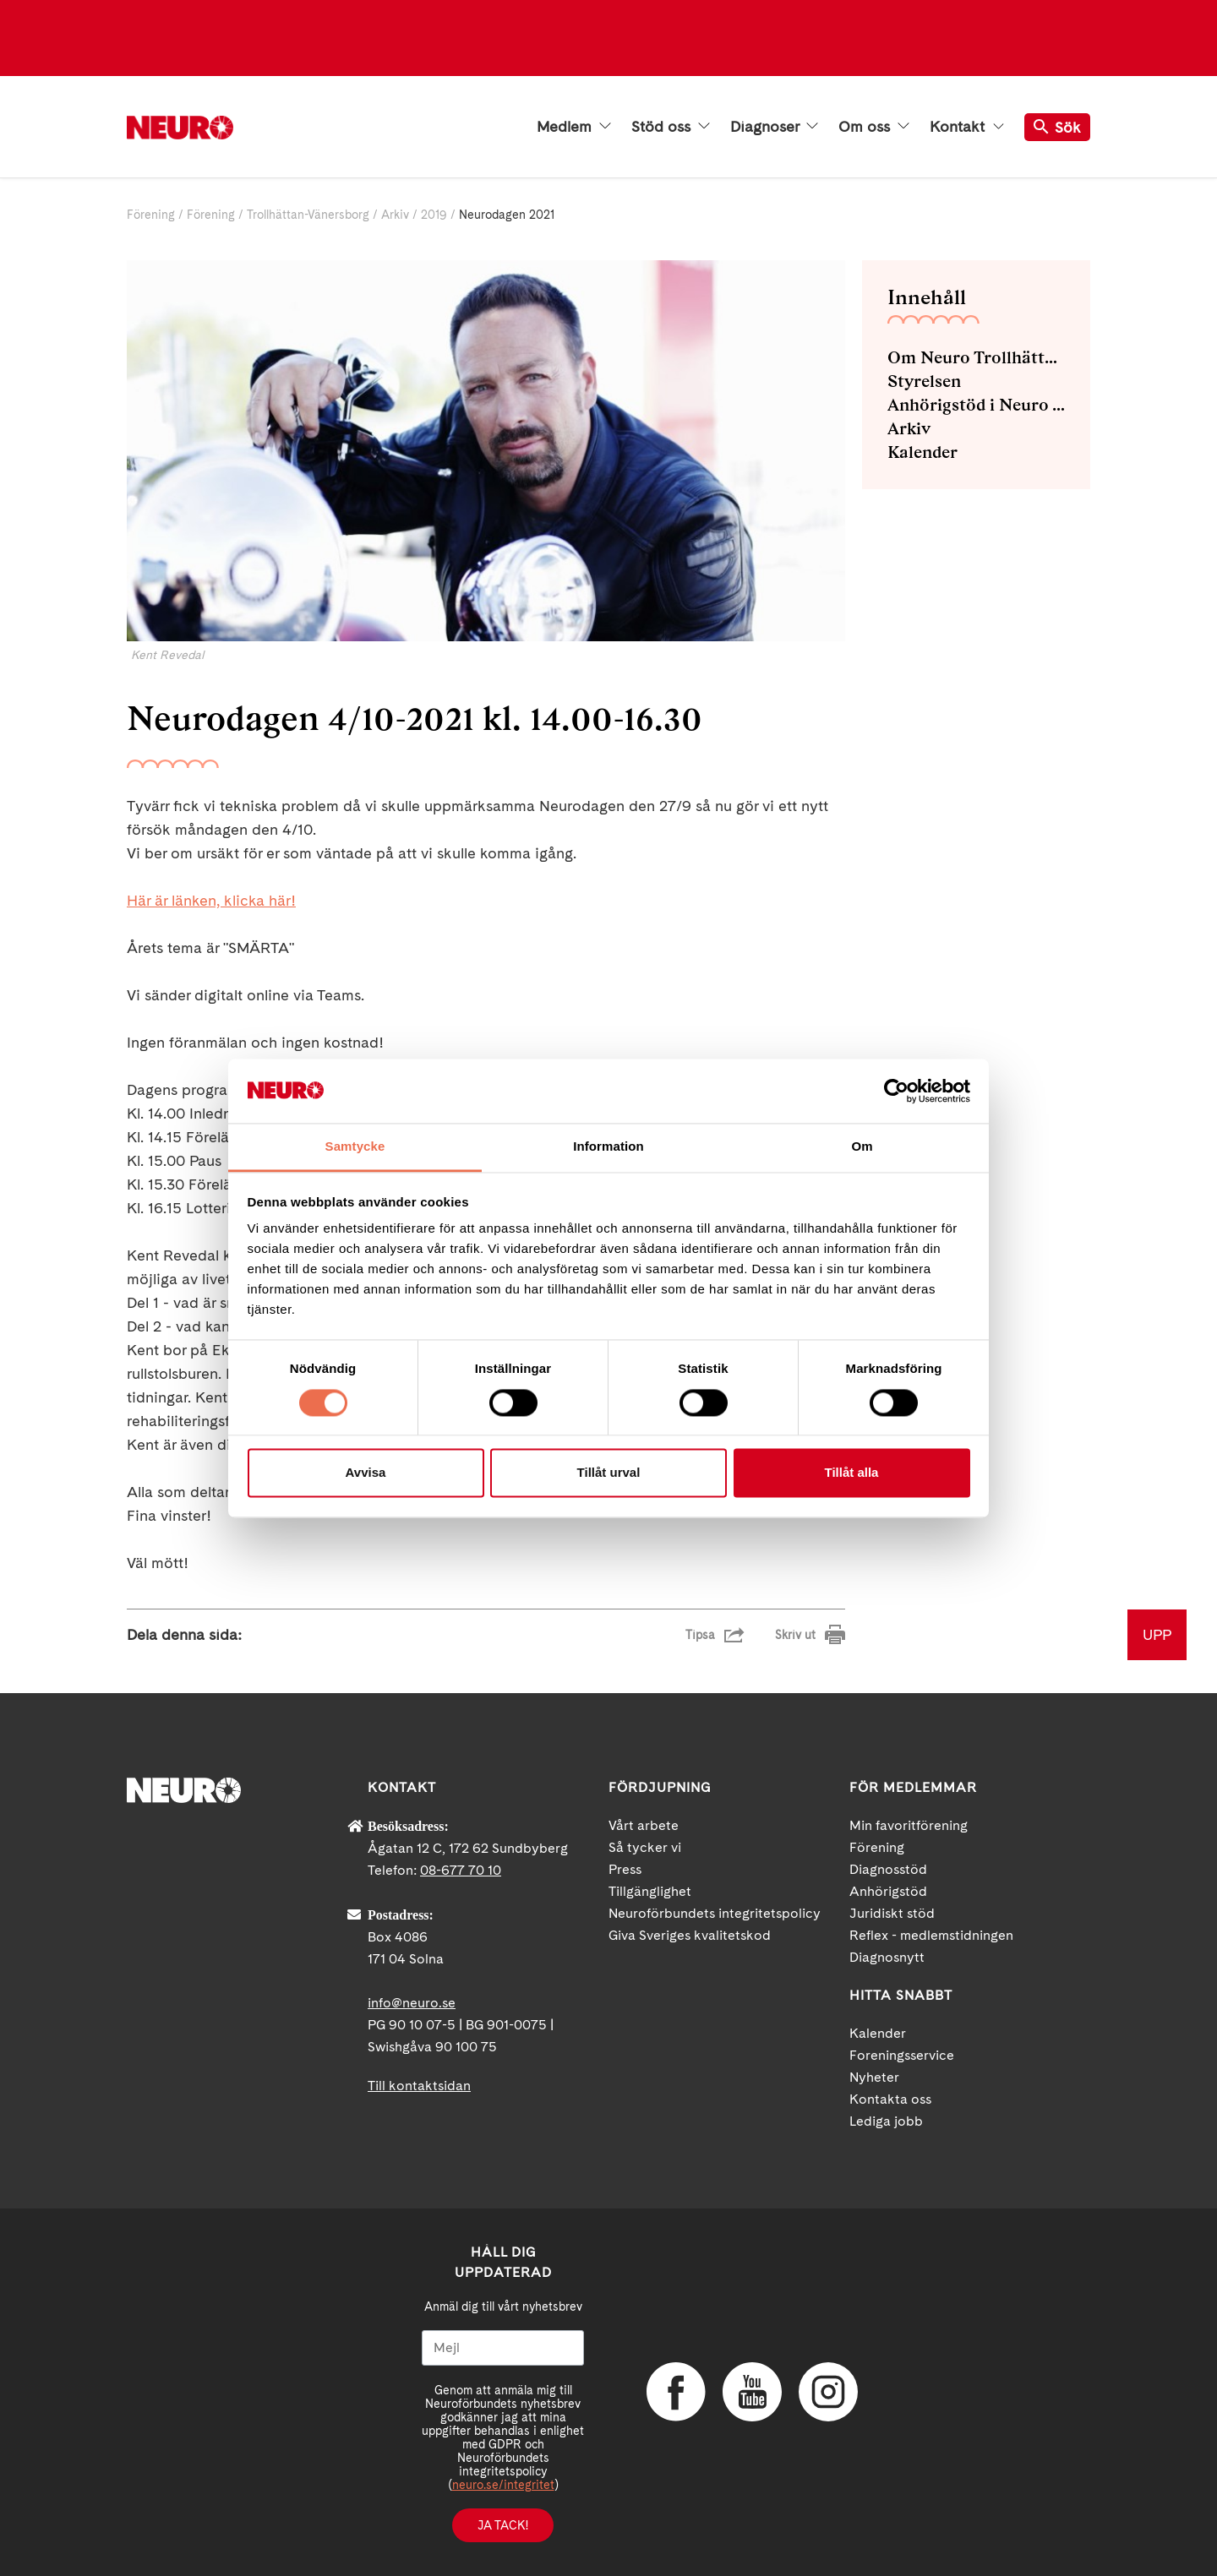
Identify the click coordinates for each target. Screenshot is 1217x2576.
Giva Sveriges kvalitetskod (689, 1935)
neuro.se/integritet (503, 2485)
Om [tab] (861, 1147)
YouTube (752, 2391)
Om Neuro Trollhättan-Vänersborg (976, 357)
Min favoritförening (908, 1825)
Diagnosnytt (887, 1957)
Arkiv (395, 214)
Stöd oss (670, 126)
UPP (1157, 1634)
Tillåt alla (852, 1473)
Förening (151, 214)
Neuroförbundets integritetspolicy (714, 1913)
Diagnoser (774, 126)
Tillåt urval (609, 1473)
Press (624, 1869)
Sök (1057, 127)
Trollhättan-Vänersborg (308, 214)
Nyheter (874, 2077)
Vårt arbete (643, 1825)
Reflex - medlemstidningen (931, 1935)
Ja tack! (503, 2525)
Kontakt (967, 126)
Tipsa (700, 1635)
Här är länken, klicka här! (211, 900)
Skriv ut (795, 1635)
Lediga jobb (886, 2121)
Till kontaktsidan (419, 2086)
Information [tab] (608, 1147)
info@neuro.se (412, 2003)
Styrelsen (924, 381)
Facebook (676, 2391)
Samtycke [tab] (355, 1147)
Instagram (828, 2391)
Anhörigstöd (888, 1891)
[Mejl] (503, 2348)
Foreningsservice (901, 2055)
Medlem (574, 126)
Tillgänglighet (649, 1891)
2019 (434, 214)
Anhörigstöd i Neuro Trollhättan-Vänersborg (976, 405)
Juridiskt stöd (892, 1913)
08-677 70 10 (460, 1870)
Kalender (922, 452)
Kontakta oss (890, 2099)
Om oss (873, 126)
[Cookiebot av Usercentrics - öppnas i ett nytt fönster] (896, 1090)
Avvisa (366, 1473)
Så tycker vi (644, 1847)
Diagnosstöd (888, 1869)
